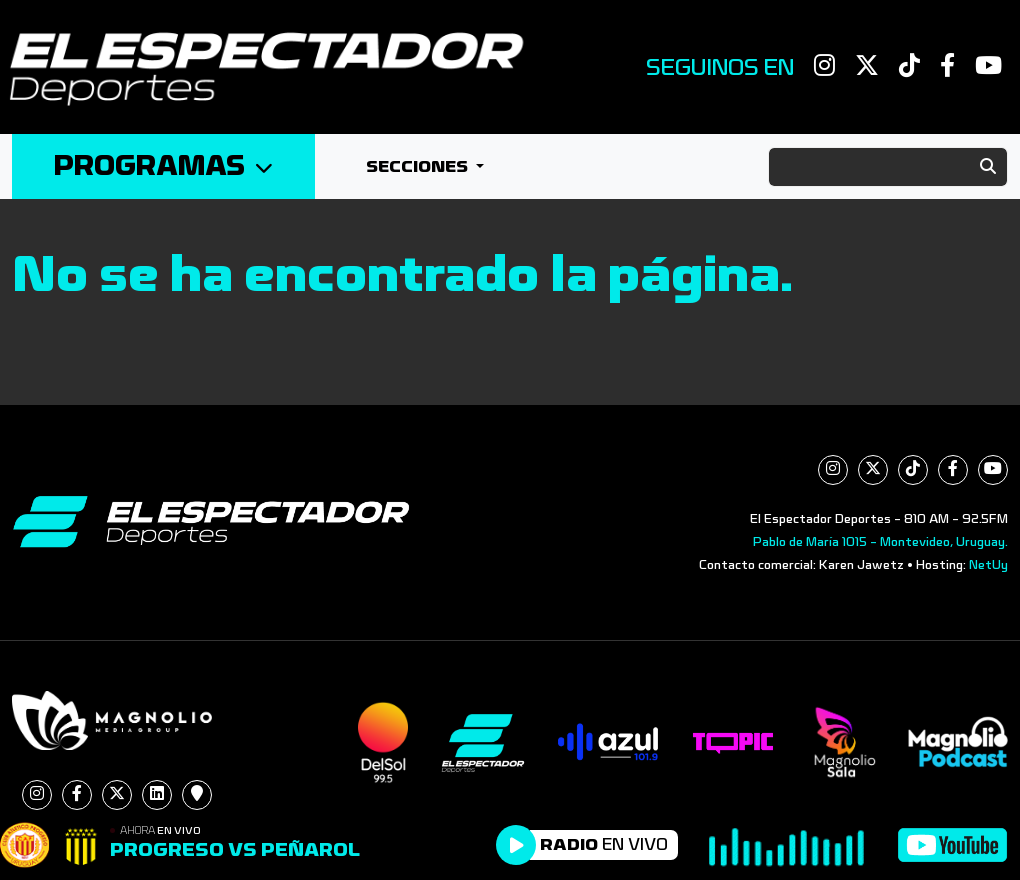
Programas (163, 166)
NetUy (988, 565)
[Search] (888, 167)
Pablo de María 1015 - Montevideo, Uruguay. (880, 542)
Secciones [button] (419, 166)
